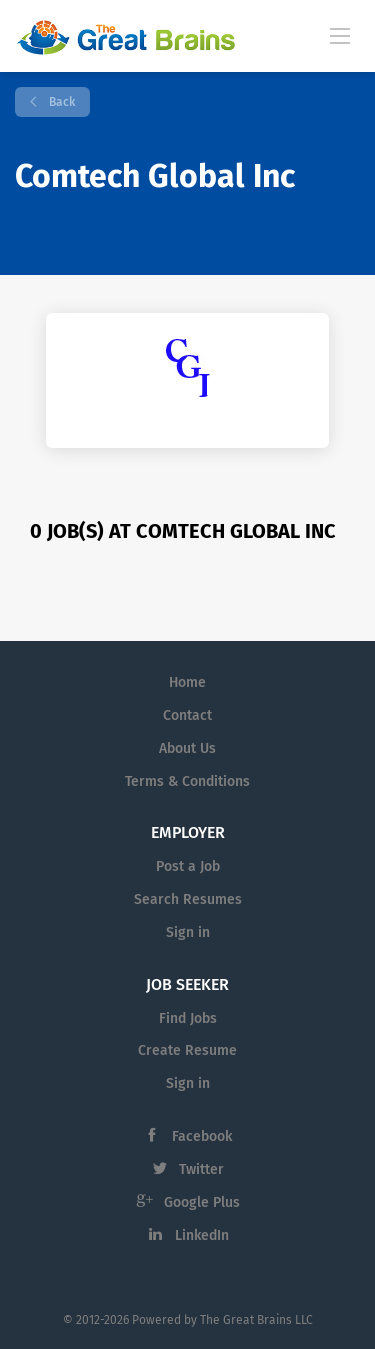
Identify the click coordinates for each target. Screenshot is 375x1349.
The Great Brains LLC (256, 1320)
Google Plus (202, 1202)
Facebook (202, 1136)
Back (60, 102)
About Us (187, 748)
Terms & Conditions (187, 781)
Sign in (188, 932)
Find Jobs (188, 1018)
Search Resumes (188, 899)
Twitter (201, 1169)
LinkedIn (202, 1235)
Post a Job (188, 866)
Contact (187, 715)
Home (187, 682)
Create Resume (187, 1050)
